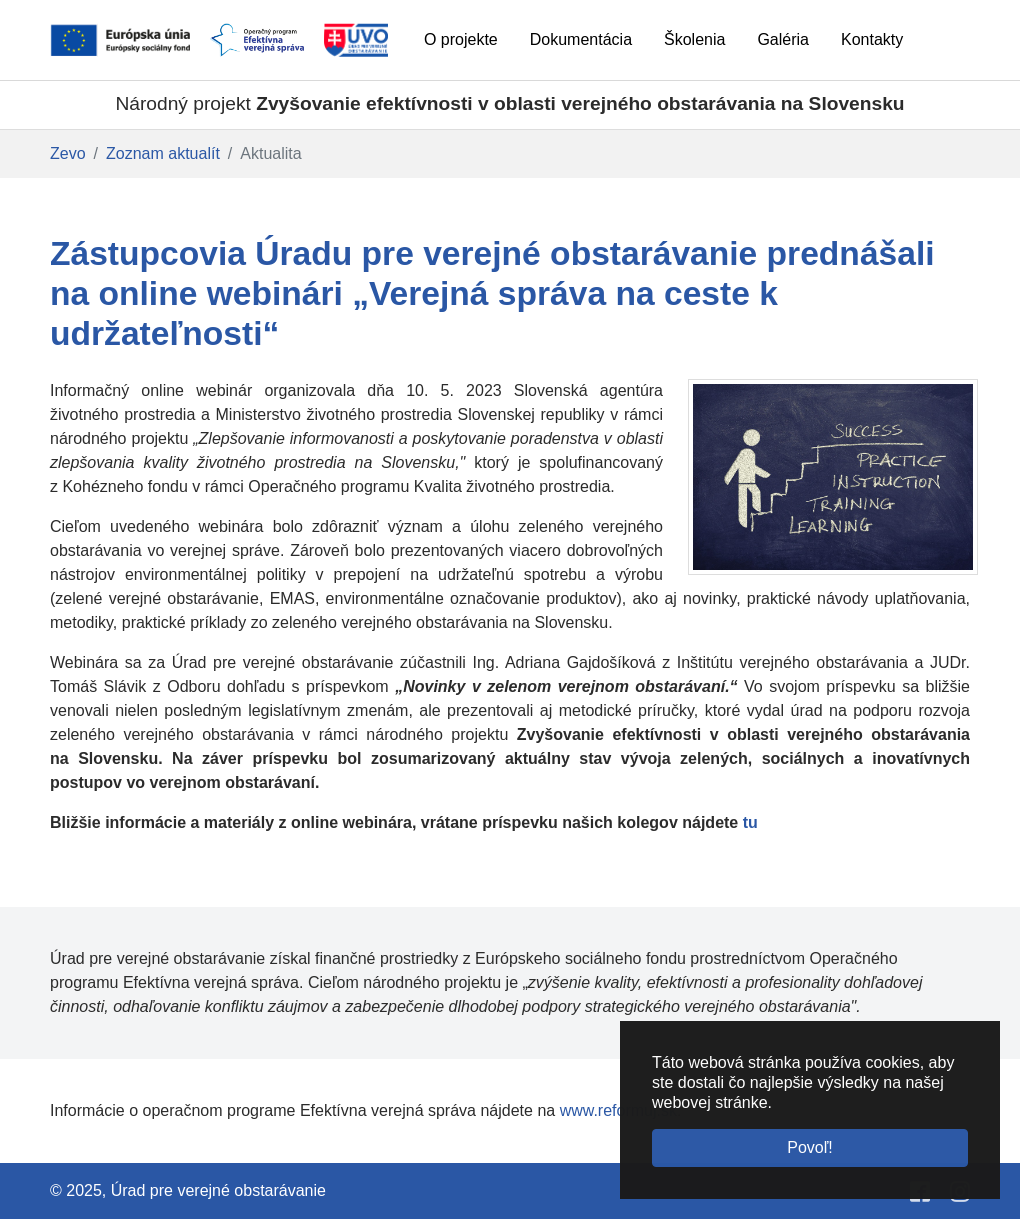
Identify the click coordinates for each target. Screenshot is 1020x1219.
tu (750, 822)
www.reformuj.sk (618, 1110)
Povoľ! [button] (810, 1147)
